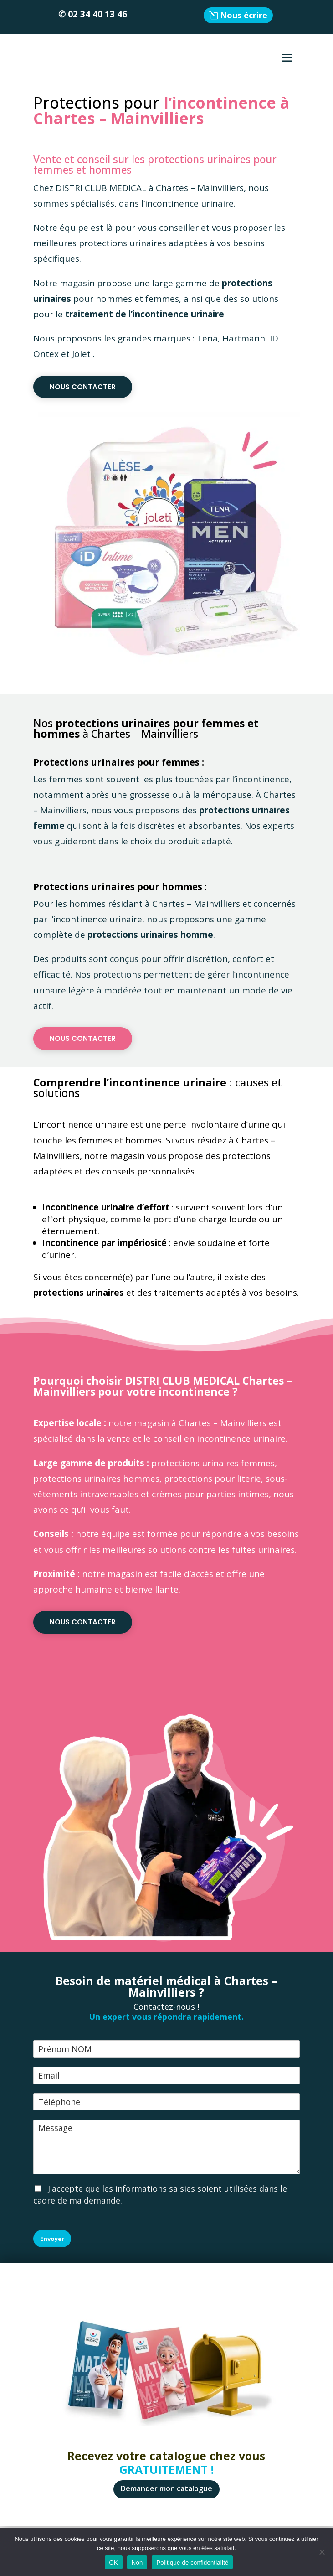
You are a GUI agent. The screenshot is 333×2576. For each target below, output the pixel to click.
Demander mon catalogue (166, 2488)
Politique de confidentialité (192, 2562)
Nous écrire (243, 15)
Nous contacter (83, 387)
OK (113, 2562)
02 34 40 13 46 (97, 14)
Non (137, 2562)
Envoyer (52, 2239)
